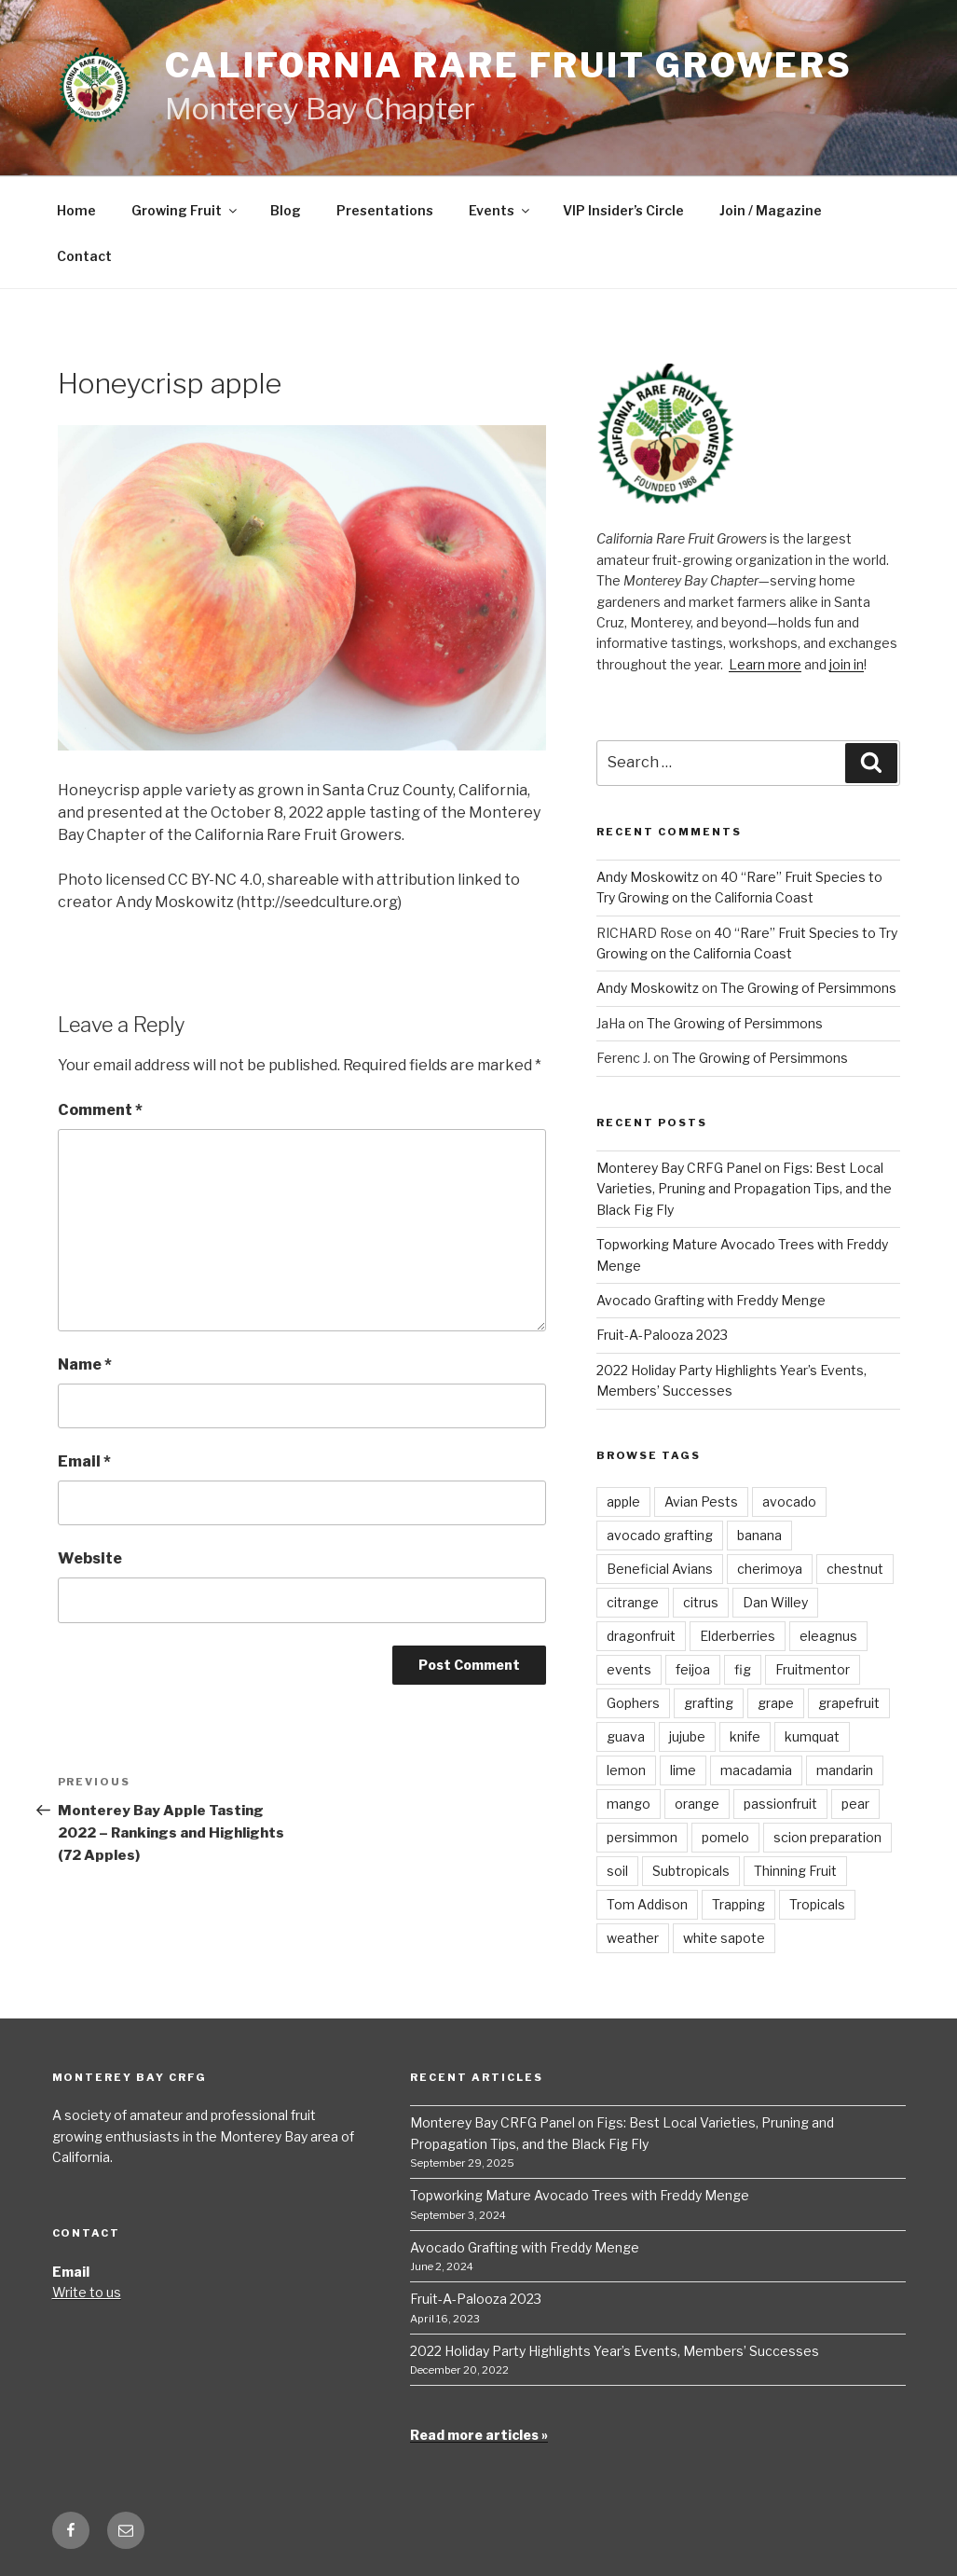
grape (776, 1703)
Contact (84, 256)
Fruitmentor (812, 1669)
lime (683, 1770)
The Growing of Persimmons (808, 988)
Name (85, 1364)
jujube (687, 1736)
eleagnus (828, 1636)
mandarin (844, 1770)
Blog (285, 210)
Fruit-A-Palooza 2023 (662, 1335)
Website (90, 1558)
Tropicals (817, 1904)
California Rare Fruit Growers (509, 65)
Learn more (765, 664)
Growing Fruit (185, 210)
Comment (100, 1110)
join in (846, 664)
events (629, 1669)
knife (745, 1736)
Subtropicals (691, 1871)
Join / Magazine (770, 210)
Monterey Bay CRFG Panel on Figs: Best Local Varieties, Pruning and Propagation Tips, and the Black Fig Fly (744, 1189)
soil (617, 1871)
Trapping (738, 1904)
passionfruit (780, 1803)
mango (628, 1803)
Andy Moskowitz (647, 877)
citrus (700, 1602)
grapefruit (849, 1703)
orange (697, 1803)
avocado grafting (660, 1535)
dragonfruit (641, 1636)
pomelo (725, 1837)
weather (633, 1938)
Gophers (633, 1703)
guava (626, 1736)
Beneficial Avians (660, 1569)
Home (76, 210)
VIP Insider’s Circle (623, 210)
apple (623, 1501)
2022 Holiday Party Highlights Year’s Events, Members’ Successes (614, 2351)
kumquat (812, 1736)
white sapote (724, 1938)
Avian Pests (701, 1501)
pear (855, 1803)
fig (742, 1669)
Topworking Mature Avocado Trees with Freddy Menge (579, 2195)
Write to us (86, 2292)
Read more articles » (479, 2435)
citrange (633, 1602)
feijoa (693, 1669)
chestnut (855, 1569)
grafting (708, 1703)
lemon (626, 1770)
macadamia (756, 1770)
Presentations (384, 210)
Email (84, 1461)
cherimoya (769, 1569)
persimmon (642, 1837)
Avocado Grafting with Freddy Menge (711, 1300)
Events (500, 210)
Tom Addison (647, 1904)
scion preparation (827, 1837)
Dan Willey (775, 1602)
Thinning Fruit (795, 1871)
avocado (789, 1501)
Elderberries (737, 1636)
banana (759, 1535)
